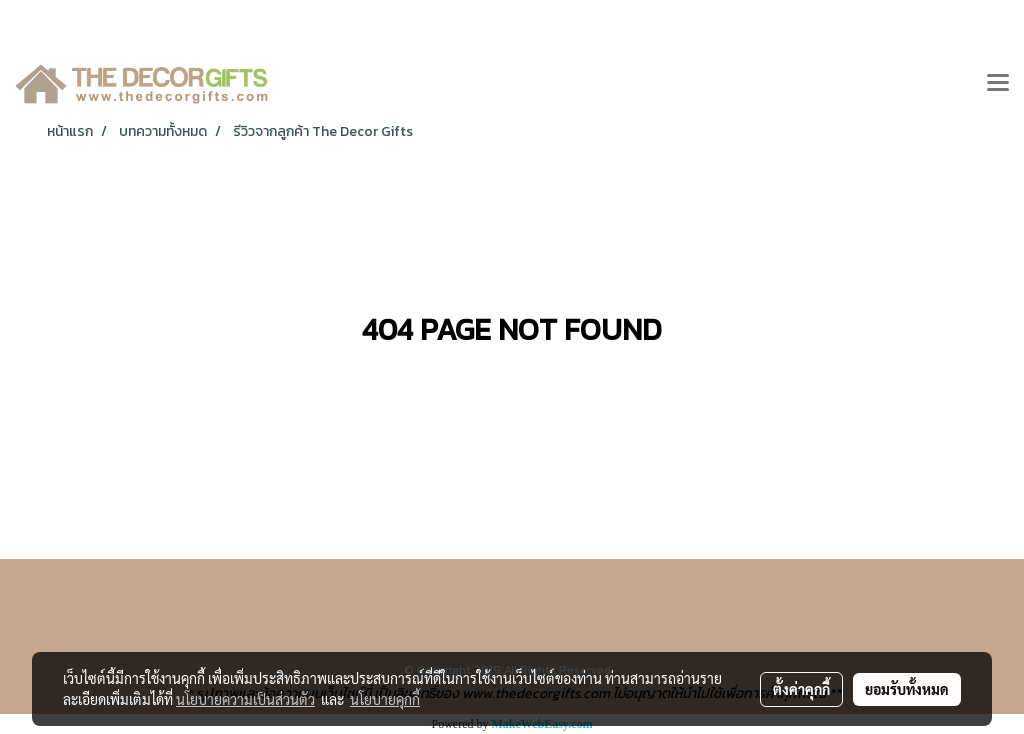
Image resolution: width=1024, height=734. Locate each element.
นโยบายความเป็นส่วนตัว (245, 699)
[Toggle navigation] (998, 84)
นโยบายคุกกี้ (385, 699)
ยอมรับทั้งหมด (907, 689)
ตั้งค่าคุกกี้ (801, 689)
